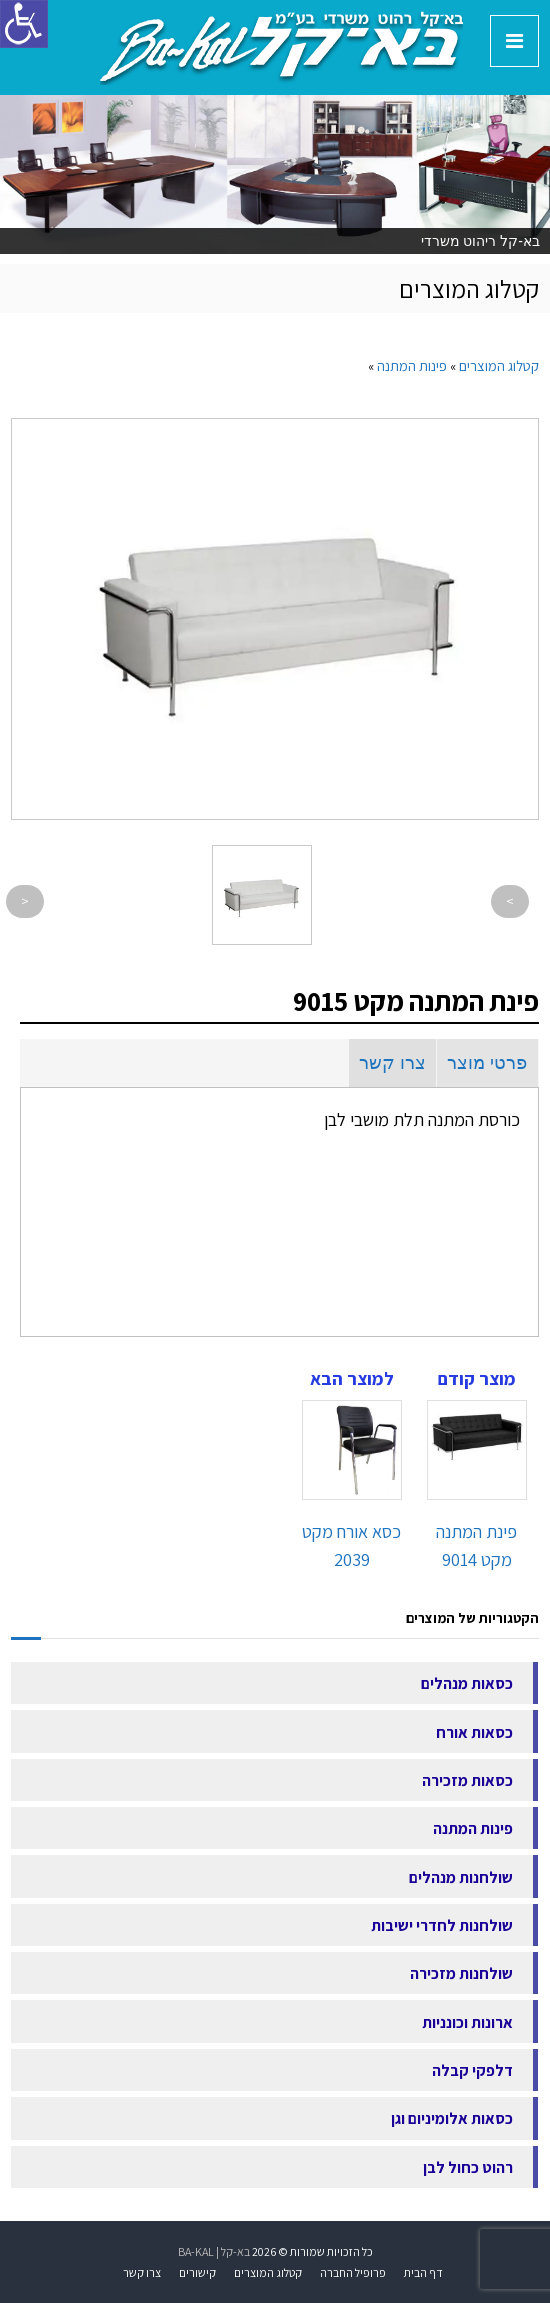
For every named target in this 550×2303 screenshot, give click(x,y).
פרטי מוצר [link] (487, 1063)
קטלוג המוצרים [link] (268, 2272)
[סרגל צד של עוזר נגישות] (24, 24)
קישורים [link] (197, 2272)
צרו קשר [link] (392, 1063)
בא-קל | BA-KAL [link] (214, 2251)
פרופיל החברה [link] (353, 2272)
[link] (281, 46)
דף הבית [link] (423, 2272)
